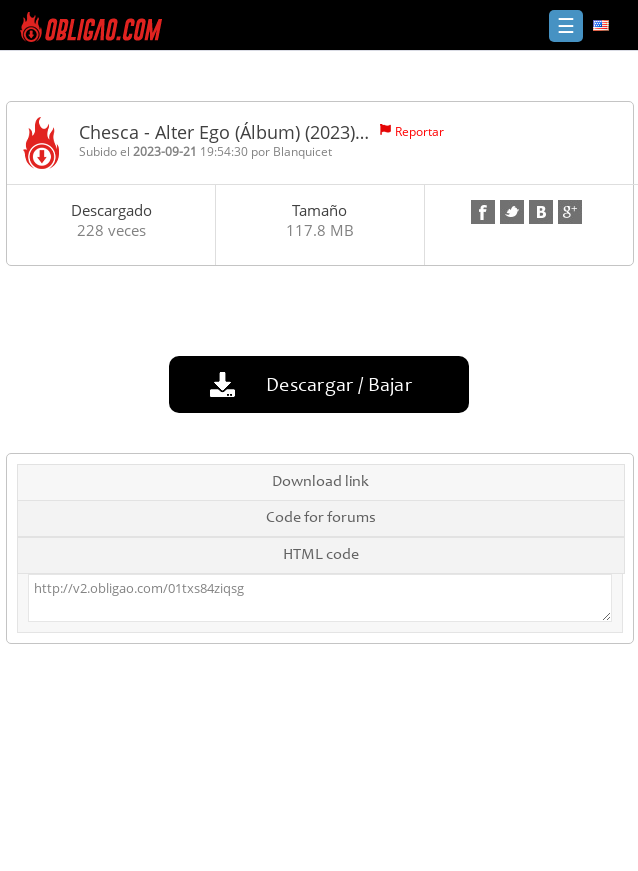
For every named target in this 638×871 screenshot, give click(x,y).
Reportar (419, 131)
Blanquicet (302, 151)
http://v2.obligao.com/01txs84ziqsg (319, 598)
